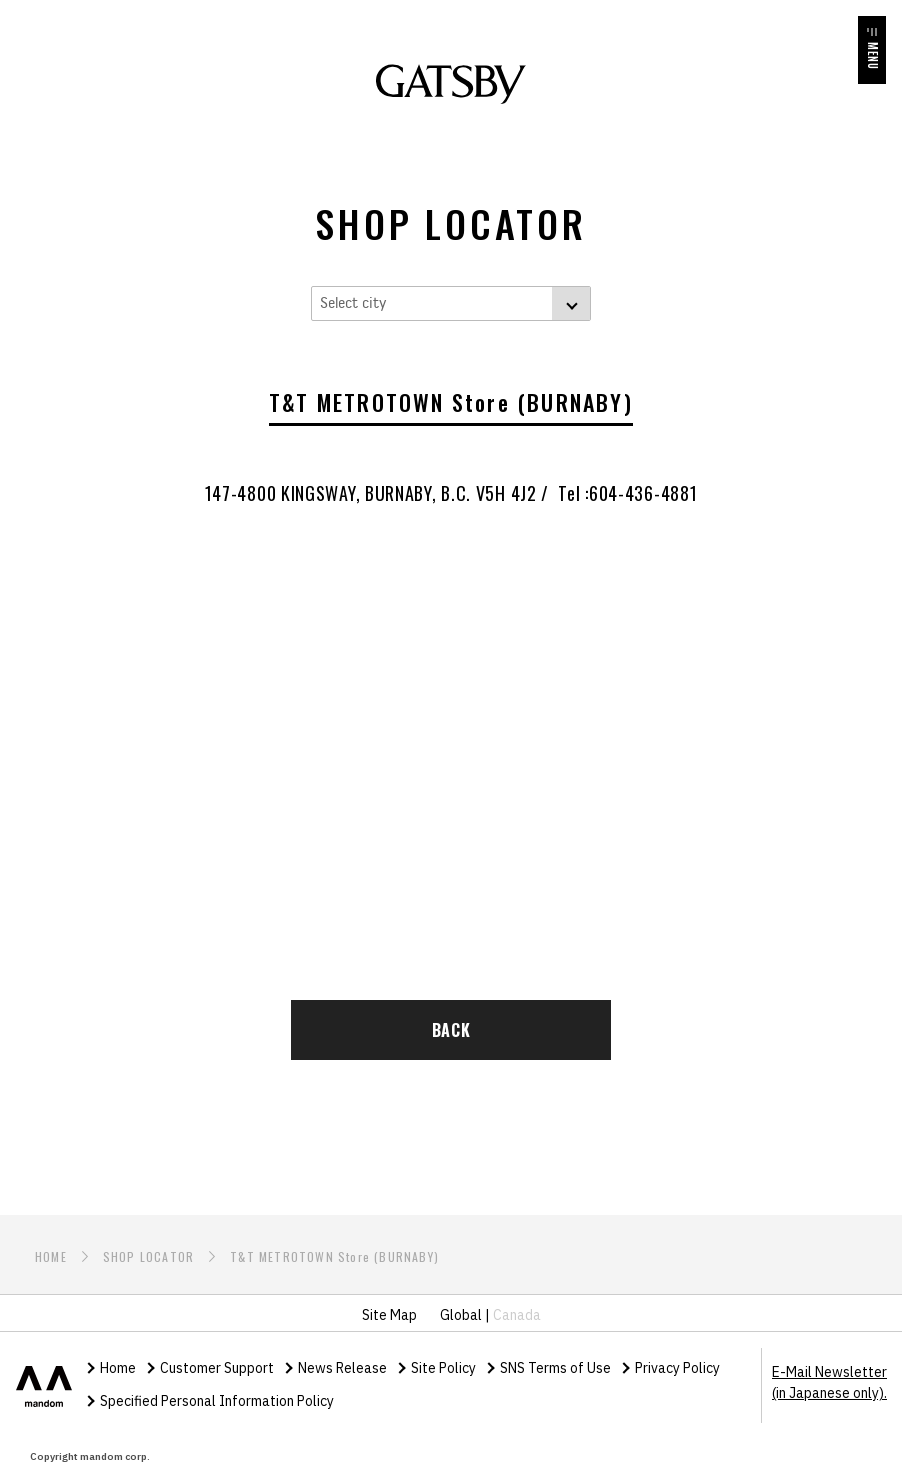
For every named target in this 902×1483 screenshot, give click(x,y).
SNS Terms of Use (555, 1368)
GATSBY (451, 83)
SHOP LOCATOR (148, 1256)
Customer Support (217, 1368)
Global (461, 1315)
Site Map (389, 1315)
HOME (51, 1256)
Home (118, 1368)
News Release (342, 1368)
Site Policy (443, 1368)
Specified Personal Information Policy (217, 1401)
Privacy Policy (677, 1368)
